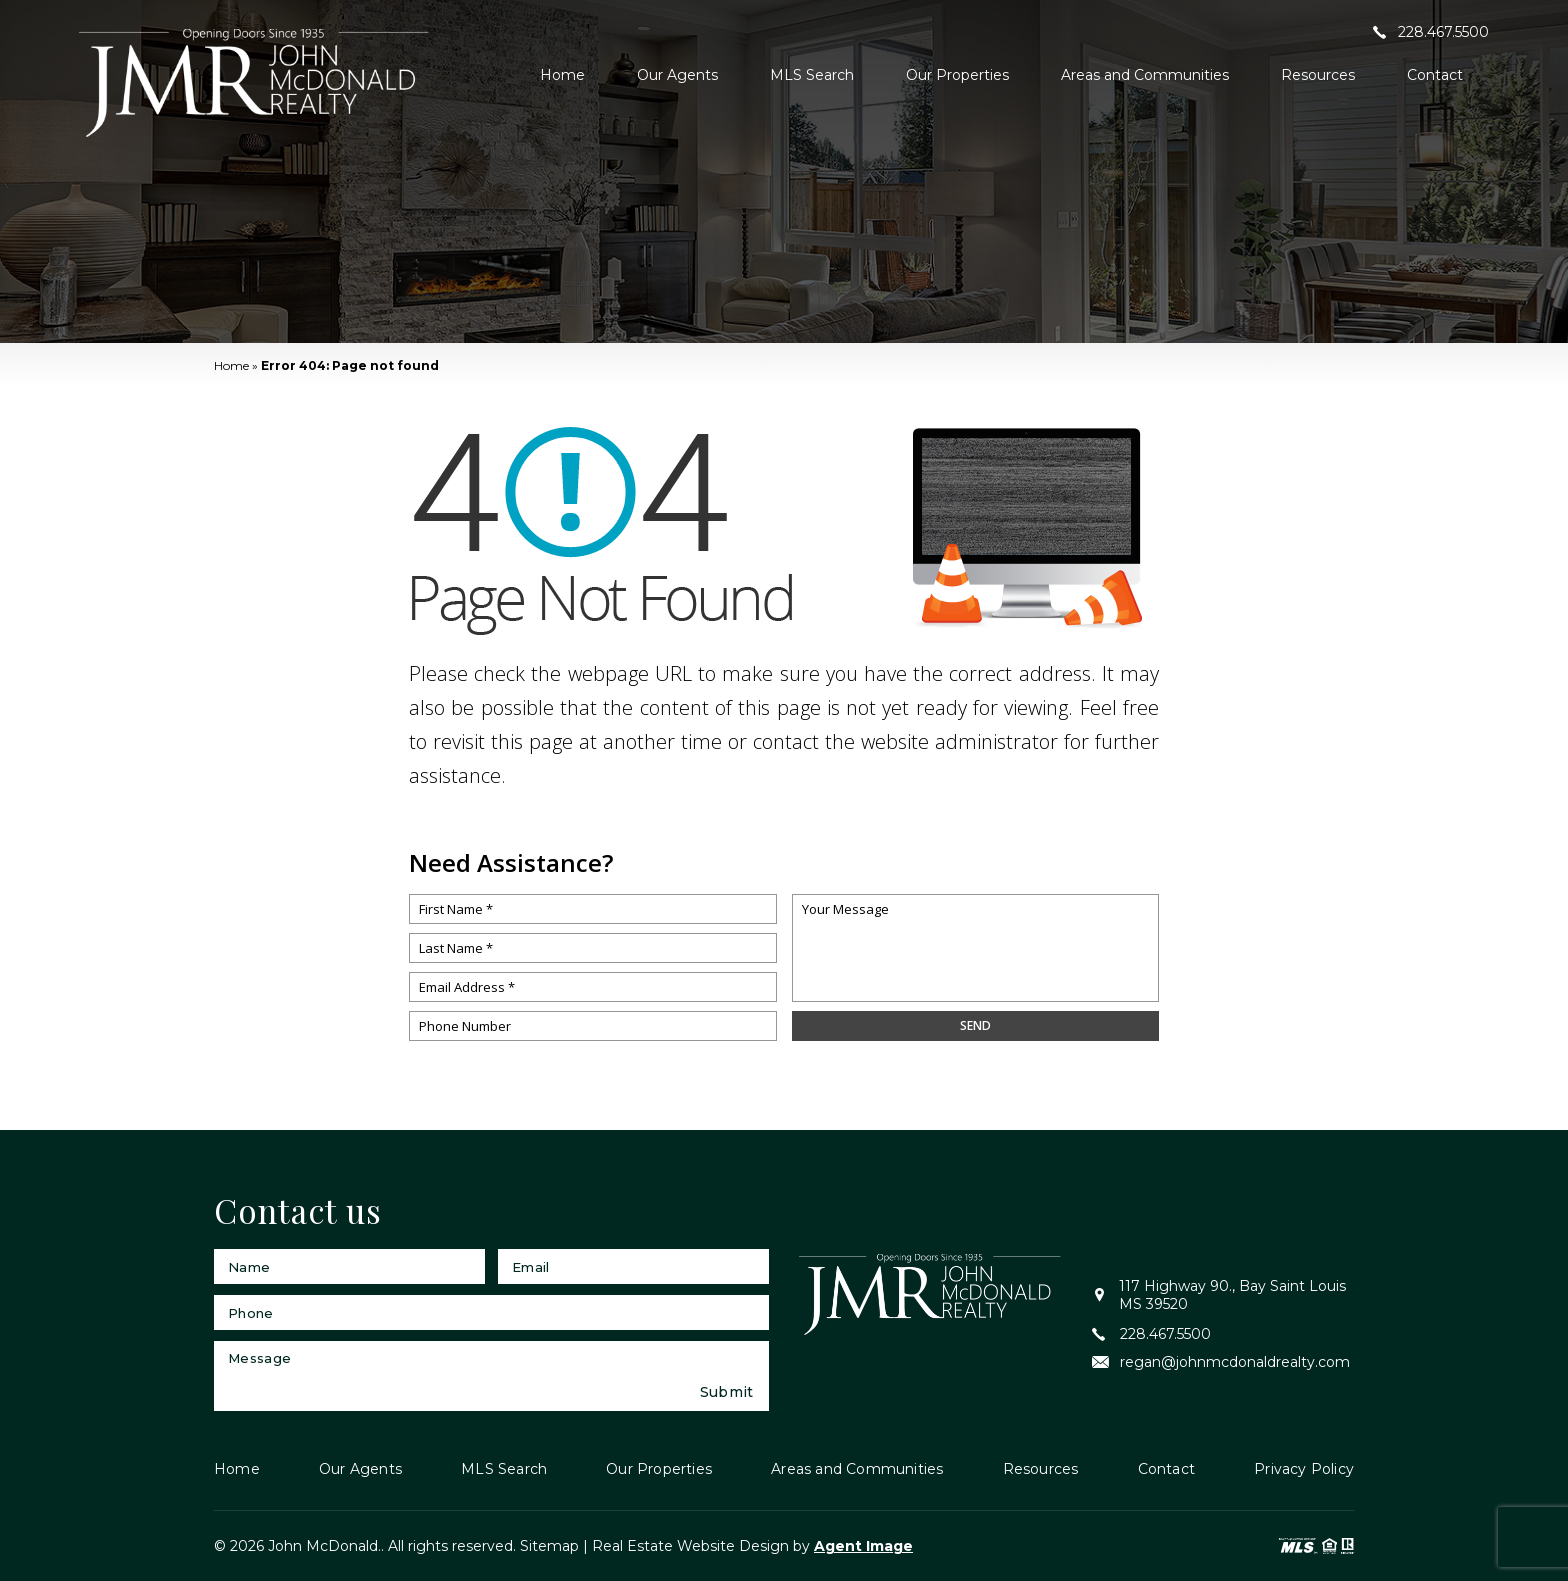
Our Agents (677, 75)
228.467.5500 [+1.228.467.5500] (1431, 32)
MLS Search (812, 75)
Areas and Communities (1145, 75)
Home (562, 75)
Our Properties (957, 75)
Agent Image (863, 1546)
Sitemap (549, 1546)
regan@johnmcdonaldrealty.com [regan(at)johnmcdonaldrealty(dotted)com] (1221, 1362)
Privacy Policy (1304, 1469)
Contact (1435, 75)
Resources (1318, 75)
